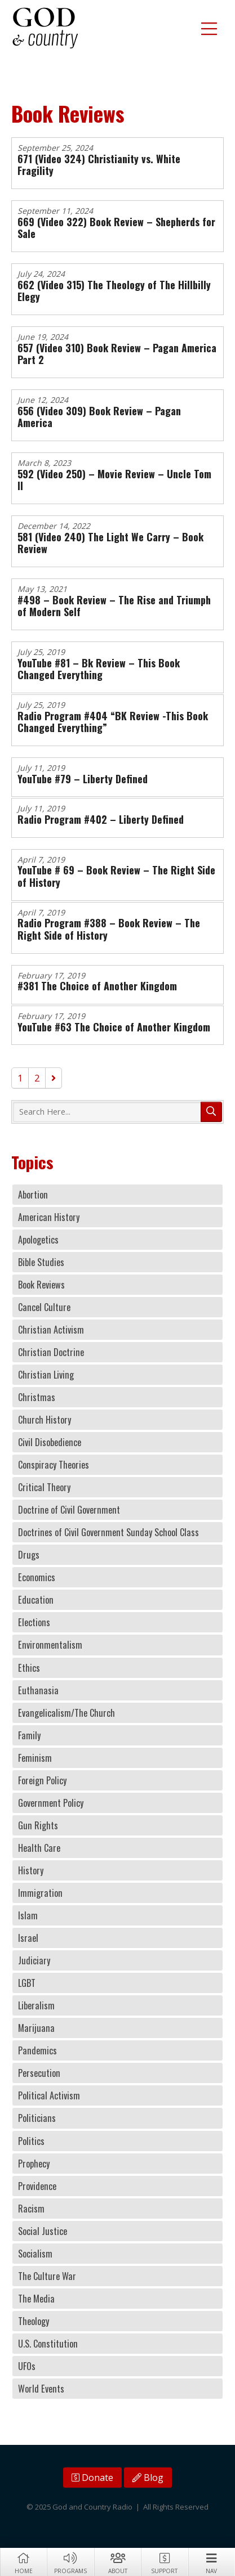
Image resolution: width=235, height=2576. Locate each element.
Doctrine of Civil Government (69, 1509)
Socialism (35, 2253)
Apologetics (38, 1239)
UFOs (27, 2366)
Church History (44, 1419)
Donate (92, 2477)
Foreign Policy (42, 1780)
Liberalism (36, 2005)
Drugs (28, 1554)
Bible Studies (41, 1262)
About (117, 2562)
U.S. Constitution (48, 2343)
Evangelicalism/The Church (66, 1713)
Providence (37, 2186)
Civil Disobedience (49, 1442)
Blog (147, 2477)
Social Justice (42, 2231)
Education (36, 1599)
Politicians (37, 2118)
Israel (28, 1938)
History (30, 1870)
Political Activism (49, 2095)
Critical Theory (44, 1487)
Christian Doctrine (51, 1352)
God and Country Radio (45, 28)
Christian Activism (51, 1329)
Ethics (29, 1668)
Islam (28, 1915)
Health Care (39, 1848)
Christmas (36, 1397)
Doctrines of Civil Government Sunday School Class (108, 1532)
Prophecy (34, 2163)
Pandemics (37, 2050)
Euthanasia (38, 1690)
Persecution (39, 2073)
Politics (31, 2141)
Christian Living (46, 1374)
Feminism (35, 1758)
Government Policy (50, 1803)
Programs (70, 2562)
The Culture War (47, 2276)
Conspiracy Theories (53, 1464)
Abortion (33, 1194)
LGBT (27, 1983)
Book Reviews (41, 1284)
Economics (36, 1577)
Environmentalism (50, 1644)
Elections (34, 1622)
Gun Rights (38, 1825)
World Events (41, 2388)
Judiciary (34, 1960)
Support (164, 2562)
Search (211, 1112)
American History (48, 1217)
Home (23, 2562)
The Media (36, 2298)
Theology (33, 2321)
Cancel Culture (44, 1307)
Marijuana (36, 2028)
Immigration (40, 1893)
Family (29, 1735)
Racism (31, 2208)
